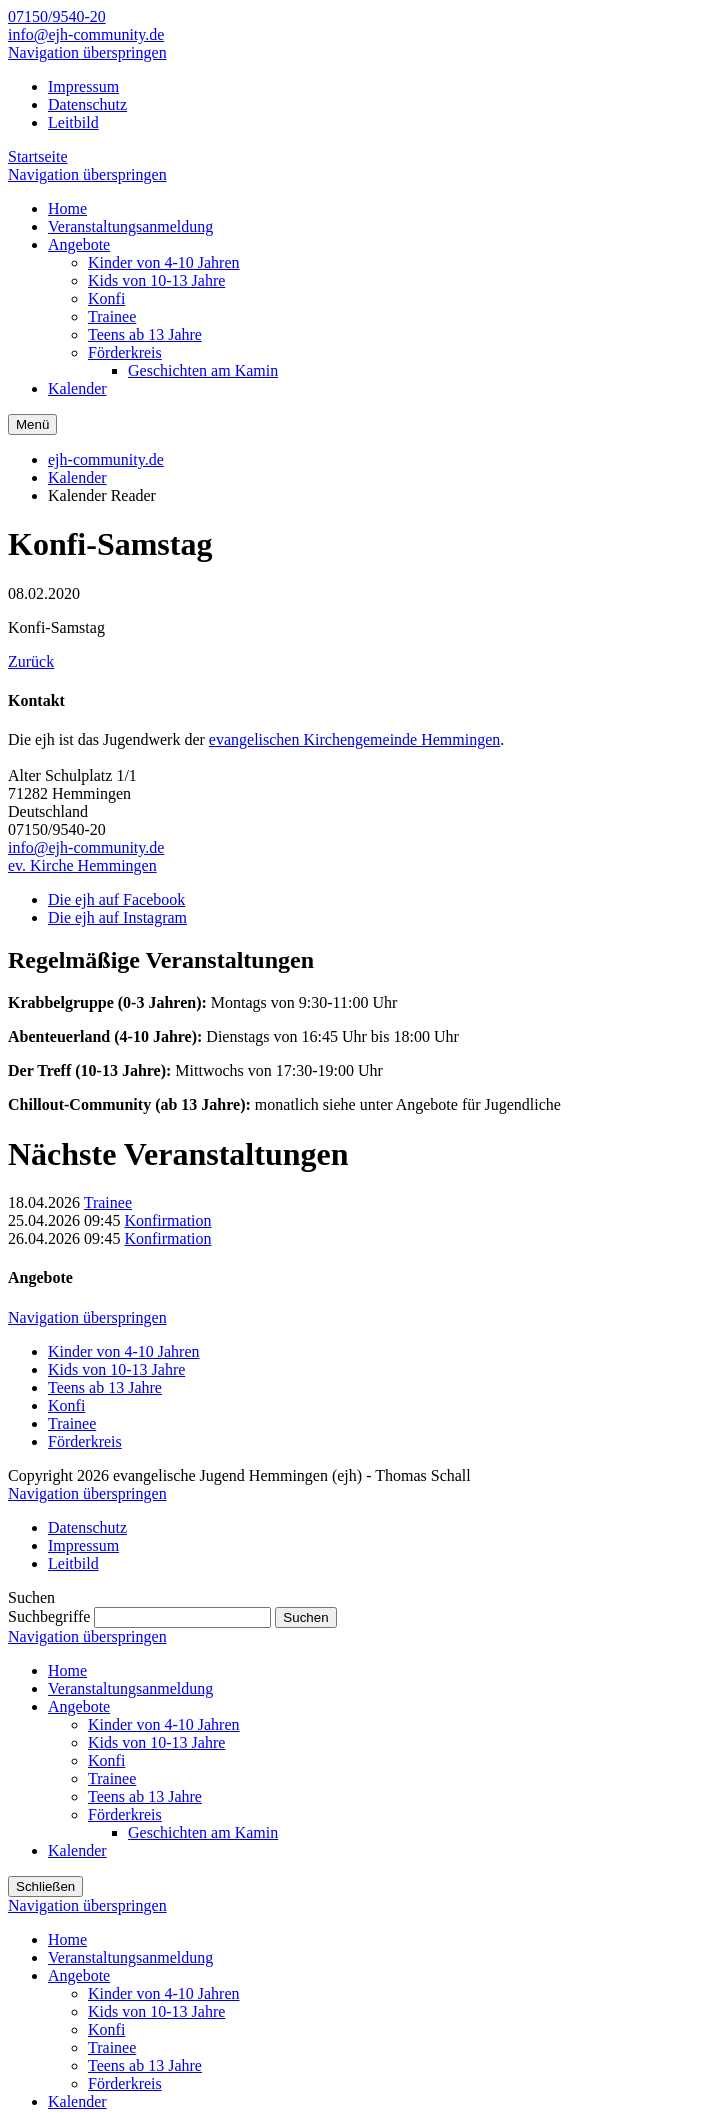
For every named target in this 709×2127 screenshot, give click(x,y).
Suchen (305, 1617)
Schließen (45, 1886)
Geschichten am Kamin (203, 1832)
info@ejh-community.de (86, 34)
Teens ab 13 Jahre (105, 1387)
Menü (32, 424)
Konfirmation (167, 1220)
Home (67, 1670)
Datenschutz (87, 104)
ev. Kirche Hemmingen (82, 865)
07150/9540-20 (57, 16)
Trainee (108, 1202)
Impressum (83, 86)
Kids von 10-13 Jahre (116, 1369)
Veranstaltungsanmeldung (130, 1688)
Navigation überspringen (87, 52)
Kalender (77, 477)
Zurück (31, 661)
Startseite (38, 156)
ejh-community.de (106, 459)
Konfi (66, 1405)
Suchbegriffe (49, 1616)
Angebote (79, 1706)
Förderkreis (85, 1441)
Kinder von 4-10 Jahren (124, 1351)
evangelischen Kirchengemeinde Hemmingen (354, 739)
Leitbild (73, 122)
